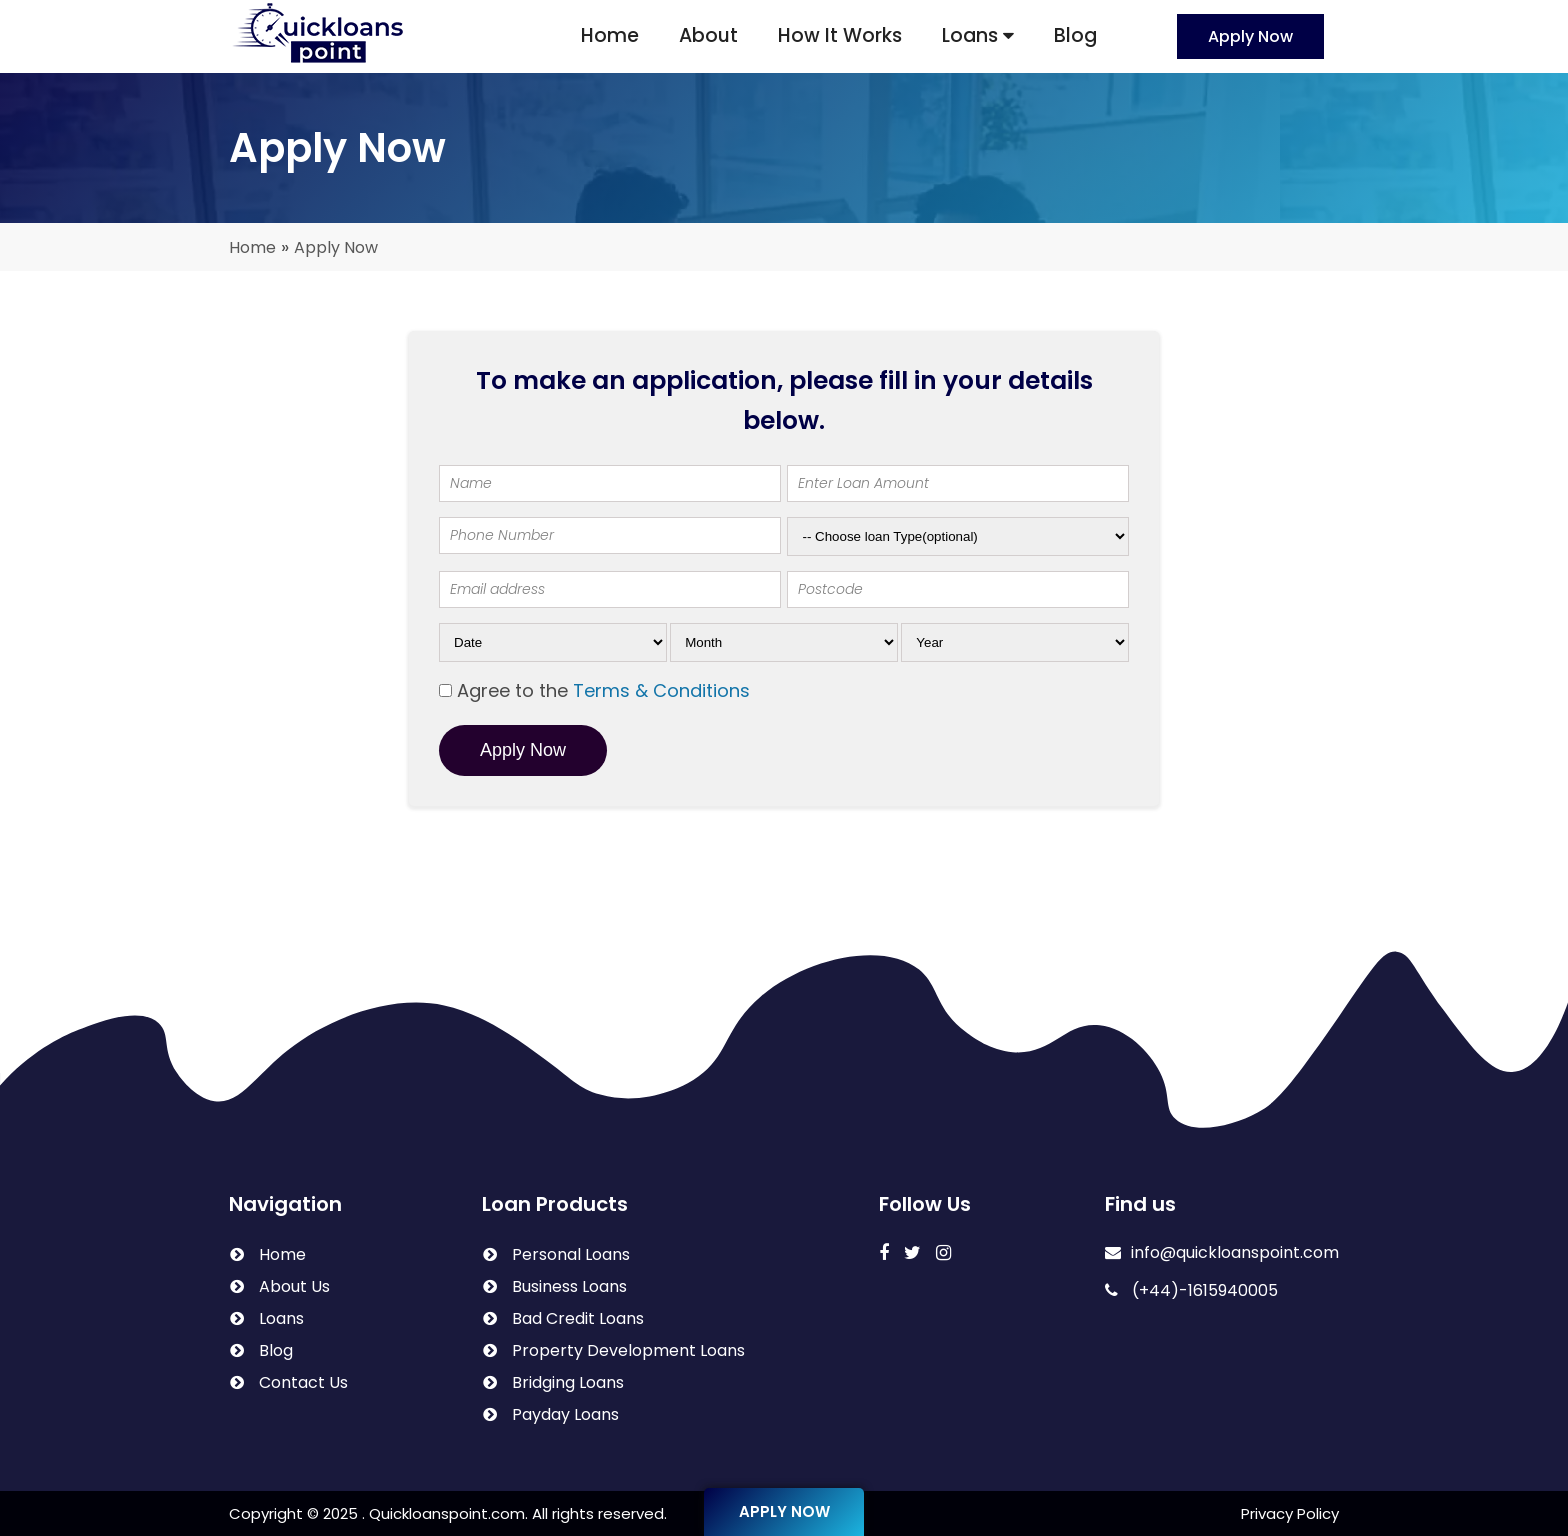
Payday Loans (565, 1414)
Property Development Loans (628, 1350)
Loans (978, 35)
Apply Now (1250, 36)
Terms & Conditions (661, 690)
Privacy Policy (1290, 1513)
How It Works (840, 35)
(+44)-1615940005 (1191, 1290)
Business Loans (569, 1286)
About (708, 35)
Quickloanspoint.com (447, 1513)
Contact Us (303, 1382)
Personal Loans (571, 1254)
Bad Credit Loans (578, 1318)
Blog (1075, 35)
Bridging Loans (568, 1382)
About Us (294, 1286)
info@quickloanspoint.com (1222, 1252)
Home (610, 35)
